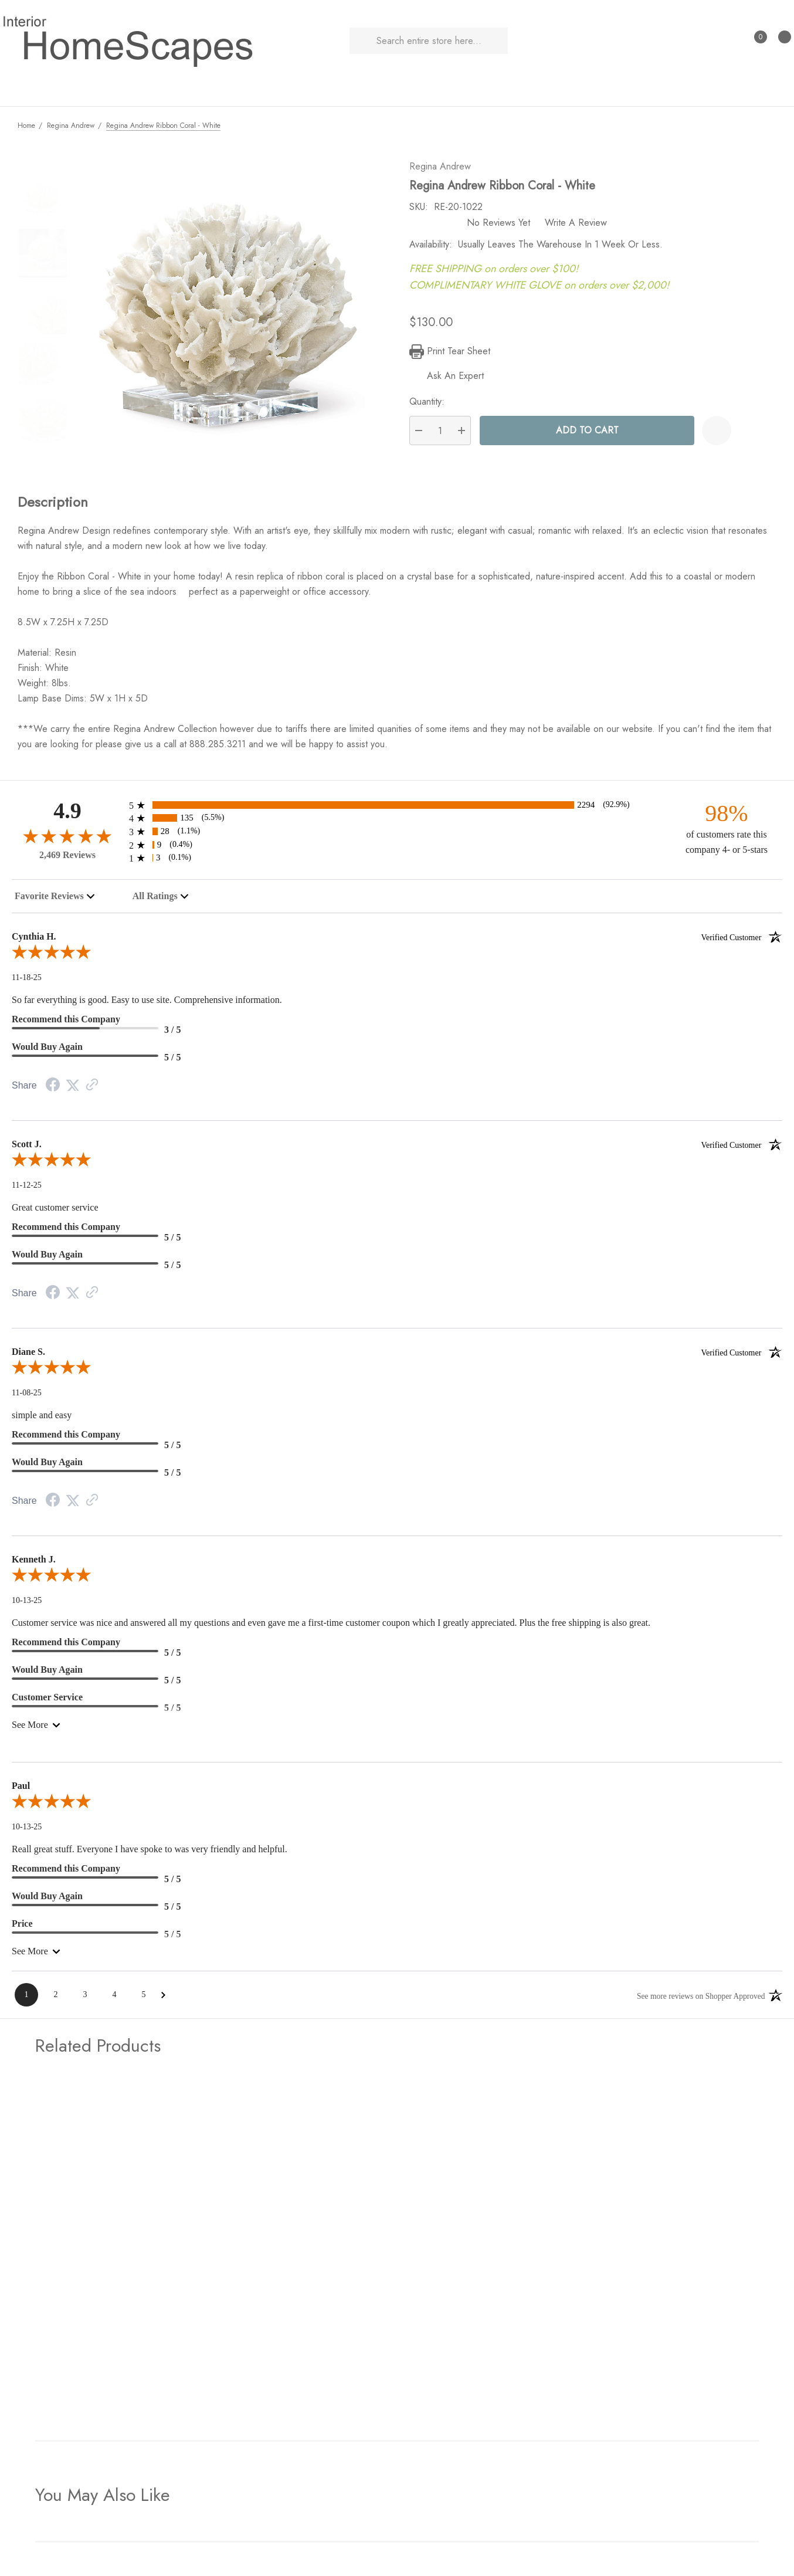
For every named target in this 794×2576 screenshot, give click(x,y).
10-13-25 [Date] (27, 1604)
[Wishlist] (722, 434)
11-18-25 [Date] (27, 981)
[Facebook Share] (53, 1090)
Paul (21, 1790)
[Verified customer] (741, 941)
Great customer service (55, 1211)
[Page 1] (26, 1999)
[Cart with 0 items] (779, 41)
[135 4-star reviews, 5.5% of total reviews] (397, 822)
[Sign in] (731, 41)
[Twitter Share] (73, 1089)
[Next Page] (163, 1999)
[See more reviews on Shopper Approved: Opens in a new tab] (699, 1999)
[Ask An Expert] (452, 380)
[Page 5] (143, 1999)
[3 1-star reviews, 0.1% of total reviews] (397, 862)
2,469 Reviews (67, 859)
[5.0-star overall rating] (397, 958)
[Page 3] (85, 1999)
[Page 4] (114, 1999)
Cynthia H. (397, 941)
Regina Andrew (445, 170)
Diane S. (397, 1356)
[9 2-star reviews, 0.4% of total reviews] (397, 849)
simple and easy (42, 1419)
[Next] (767, 125)
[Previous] (748, 125)
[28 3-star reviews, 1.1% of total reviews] (397, 835)
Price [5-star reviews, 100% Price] (22, 1928)
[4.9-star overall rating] (67, 839)
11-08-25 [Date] (27, 1396)
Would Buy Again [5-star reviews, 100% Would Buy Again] (47, 1051)
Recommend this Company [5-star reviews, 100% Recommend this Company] (66, 1231)
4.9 (67, 815)
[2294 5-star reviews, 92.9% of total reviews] (397, 809)
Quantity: (432, 405)
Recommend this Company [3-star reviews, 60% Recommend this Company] (66, 1023)
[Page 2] (55, 1999)
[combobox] (55, 900)
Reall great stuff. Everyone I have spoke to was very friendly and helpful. (149, 1853)
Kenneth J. (34, 1563)
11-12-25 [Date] (27, 1189)
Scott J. (397, 1148)
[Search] (363, 41)
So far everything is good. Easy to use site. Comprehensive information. (147, 1004)
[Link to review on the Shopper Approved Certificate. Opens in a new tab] (92, 1089)
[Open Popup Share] (751, 434)
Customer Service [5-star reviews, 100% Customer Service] (47, 1701)
